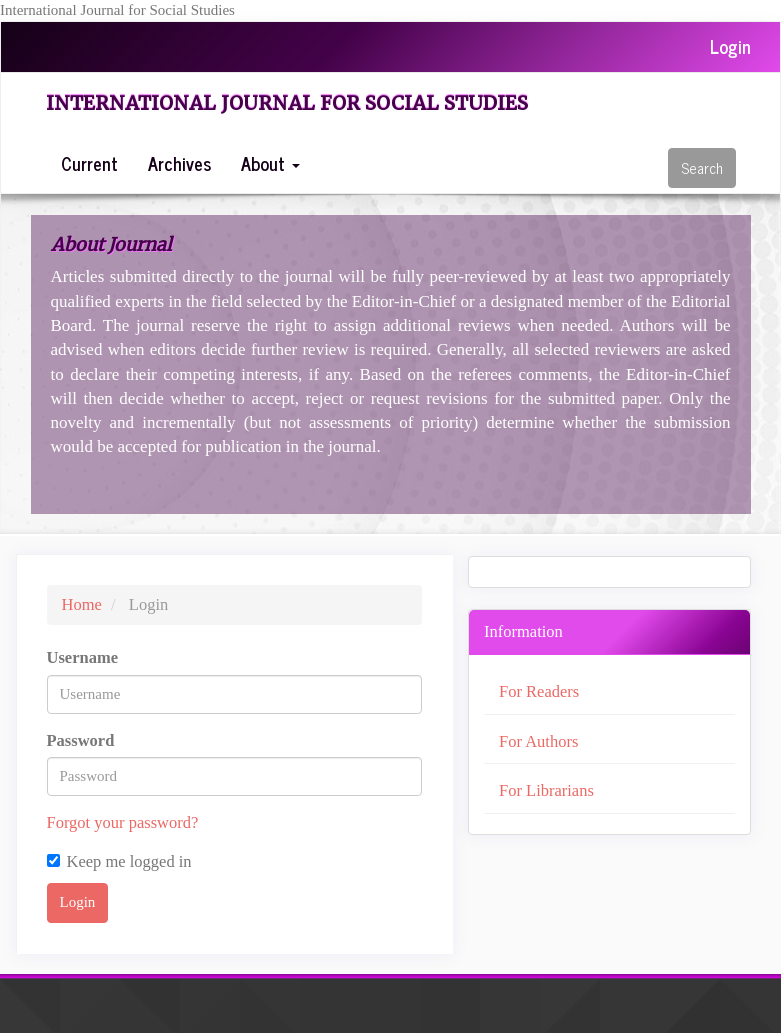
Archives (179, 163)
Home (82, 604)
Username (82, 657)
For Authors (538, 741)
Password (81, 740)
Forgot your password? (123, 822)
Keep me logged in (119, 861)
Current (89, 163)
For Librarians (546, 790)
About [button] (270, 163)
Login (730, 46)
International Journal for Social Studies (287, 103)
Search (702, 167)
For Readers (539, 691)
